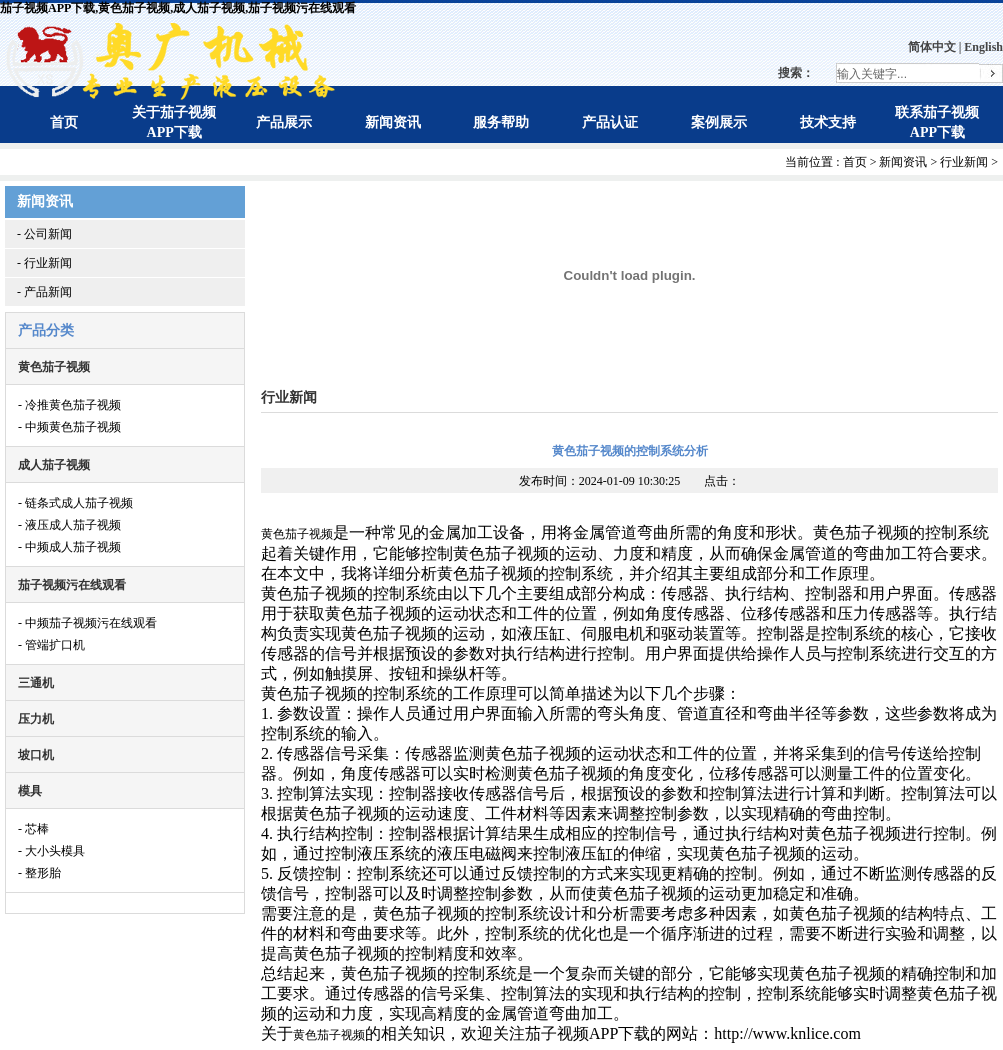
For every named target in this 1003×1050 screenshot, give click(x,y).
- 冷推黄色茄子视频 (69, 405)
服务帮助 (501, 122)
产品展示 (284, 122)
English (983, 47)
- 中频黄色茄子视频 (69, 427)
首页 (64, 122)
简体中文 (932, 47)
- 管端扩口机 (51, 645)
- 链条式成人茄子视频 (75, 503)
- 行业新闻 (44, 263)
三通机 (36, 683)
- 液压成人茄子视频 (69, 525)
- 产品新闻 (44, 292)
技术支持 (828, 122)
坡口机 (36, 755)
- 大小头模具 (51, 851)
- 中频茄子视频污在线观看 (87, 623)
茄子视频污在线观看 (72, 585)
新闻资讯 (393, 122)
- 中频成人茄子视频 (69, 547)
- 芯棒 (33, 829)
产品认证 (610, 122)
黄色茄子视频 (54, 367)
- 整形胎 (39, 873)
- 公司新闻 (44, 234)
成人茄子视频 (54, 465)
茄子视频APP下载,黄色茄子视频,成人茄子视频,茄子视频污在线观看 (178, 8)
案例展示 (719, 122)
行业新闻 (964, 162)
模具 (30, 791)
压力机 (36, 719)
